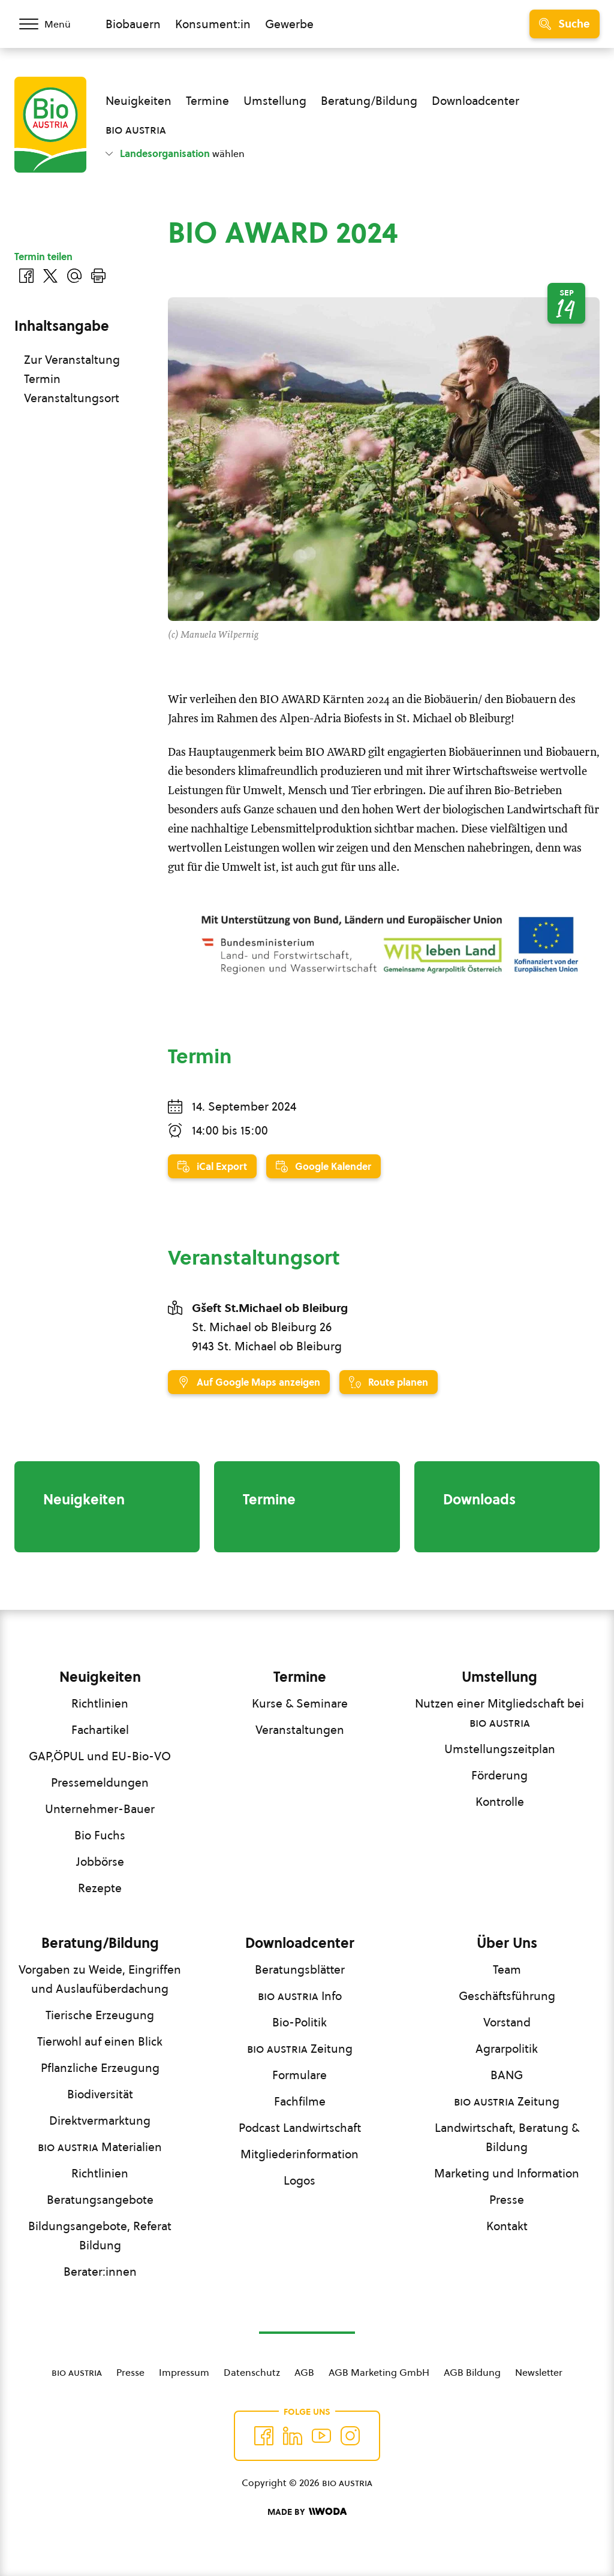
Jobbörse (100, 1861)
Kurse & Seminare (300, 1703)
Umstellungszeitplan (499, 1749)
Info (300, 1996)
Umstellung (274, 100)
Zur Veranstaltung (72, 359)
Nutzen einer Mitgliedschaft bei (499, 1713)
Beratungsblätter (300, 1969)
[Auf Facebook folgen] (263, 2435)
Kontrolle (499, 1801)
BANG (506, 2075)
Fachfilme (300, 2101)
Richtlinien (99, 1703)
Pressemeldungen (100, 1782)
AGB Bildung (472, 2372)
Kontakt (507, 2226)
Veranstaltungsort (71, 398)
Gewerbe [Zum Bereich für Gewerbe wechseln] (289, 24)
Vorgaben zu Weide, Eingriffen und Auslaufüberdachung (100, 1979)
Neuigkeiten (138, 100)
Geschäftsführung (507, 1996)
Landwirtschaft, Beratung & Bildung (507, 2137)
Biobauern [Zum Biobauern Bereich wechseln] (133, 24)
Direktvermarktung (100, 2120)
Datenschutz (252, 2372)
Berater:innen (100, 2271)
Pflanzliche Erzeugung (100, 2068)
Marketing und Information (506, 2173)
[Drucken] (98, 276)
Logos (299, 2180)
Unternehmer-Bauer (100, 1809)
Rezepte (100, 1888)
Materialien (100, 2147)
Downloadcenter (475, 100)
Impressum (184, 2372)
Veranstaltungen (299, 1730)
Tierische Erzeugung (100, 2015)
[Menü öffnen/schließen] (52, 24)
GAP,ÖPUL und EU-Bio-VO (100, 1756)
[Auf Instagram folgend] (350, 2435)
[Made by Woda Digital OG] (307, 2512)
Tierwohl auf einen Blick (99, 2041)
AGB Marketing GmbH (379, 2372)
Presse (506, 2199)
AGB (304, 2372)
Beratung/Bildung (369, 100)
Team (507, 1969)
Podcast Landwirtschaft (300, 2127)
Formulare (299, 2075)
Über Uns (507, 1943)
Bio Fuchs (99, 1835)
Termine (207, 100)
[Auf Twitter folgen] (292, 2435)
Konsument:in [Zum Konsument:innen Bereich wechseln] (213, 24)
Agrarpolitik (506, 2048)
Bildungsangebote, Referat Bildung (99, 2235)
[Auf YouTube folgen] (321, 2435)
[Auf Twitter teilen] (50, 276)
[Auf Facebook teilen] (26, 276)
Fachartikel (100, 1730)
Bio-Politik (299, 2022)
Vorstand (507, 2022)
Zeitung (300, 2048)
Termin (42, 379)
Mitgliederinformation (299, 2154)
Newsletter (538, 2372)
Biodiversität (100, 2094)
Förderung (499, 1775)
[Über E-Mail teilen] (74, 276)
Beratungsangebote (100, 2199)
